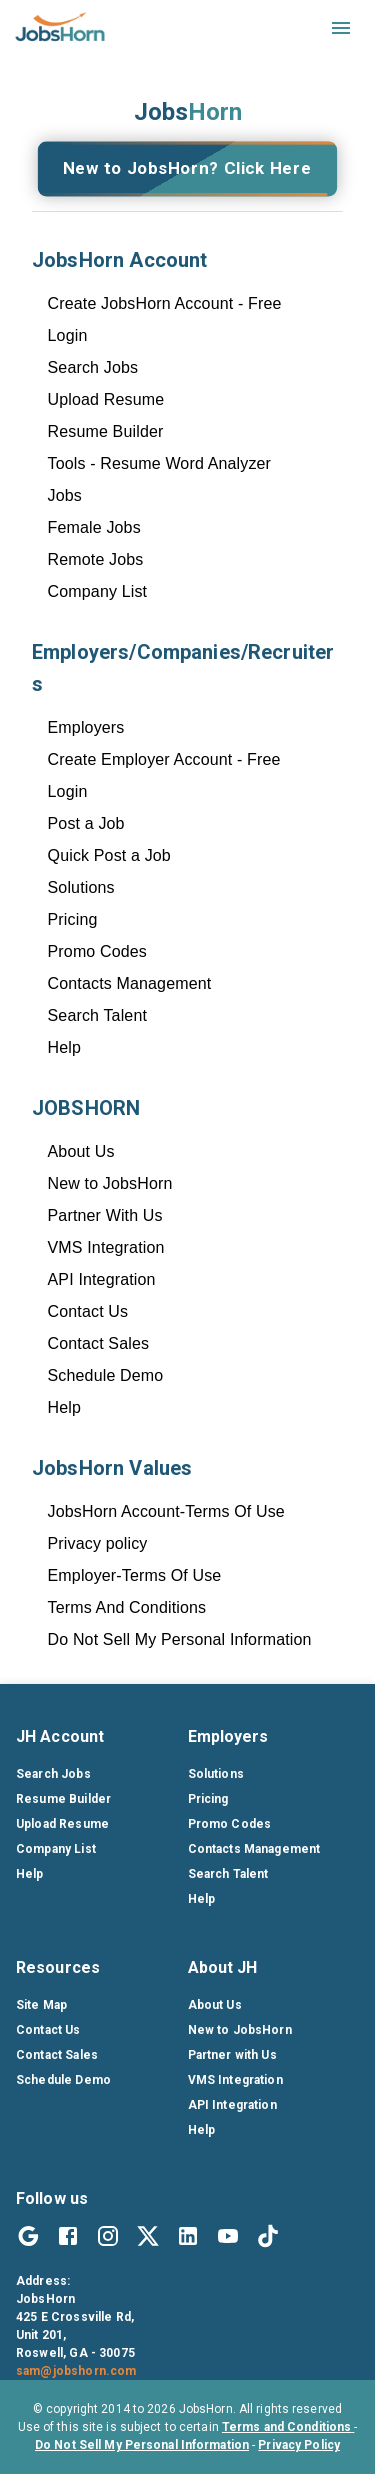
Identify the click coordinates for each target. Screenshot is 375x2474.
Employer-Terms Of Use (135, 1575)
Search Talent (98, 1015)
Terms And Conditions (127, 1607)
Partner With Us (105, 1215)
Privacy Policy (299, 2445)
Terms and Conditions (288, 2427)
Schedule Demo (106, 1375)
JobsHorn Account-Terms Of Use (166, 1511)
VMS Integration (106, 1247)
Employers (86, 727)
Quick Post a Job (109, 855)
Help (65, 1047)
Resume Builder (106, 431)
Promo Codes (97, 951)
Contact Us (88, 1311)
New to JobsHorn (110, 1183)
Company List (98, 591)
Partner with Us (232, 2055)
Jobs (65, 495)
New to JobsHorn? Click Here (187, 169)
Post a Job (86, 823)
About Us (81, 1151)
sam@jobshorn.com (76, 2371)
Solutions (81, 887)
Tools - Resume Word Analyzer (160, 463)
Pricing (73, 919)
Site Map (41, 2005)
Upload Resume (106, 399)
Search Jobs (93, 367)
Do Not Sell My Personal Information (180, 1639)
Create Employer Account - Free (164, 759)
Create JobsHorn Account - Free (165, 303)
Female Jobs (94, 527)
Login (68, 335)
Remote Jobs (96, 559)
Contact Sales (99, 1343)
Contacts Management (130, 983)
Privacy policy (98, 1543)
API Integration (102, 1279)
